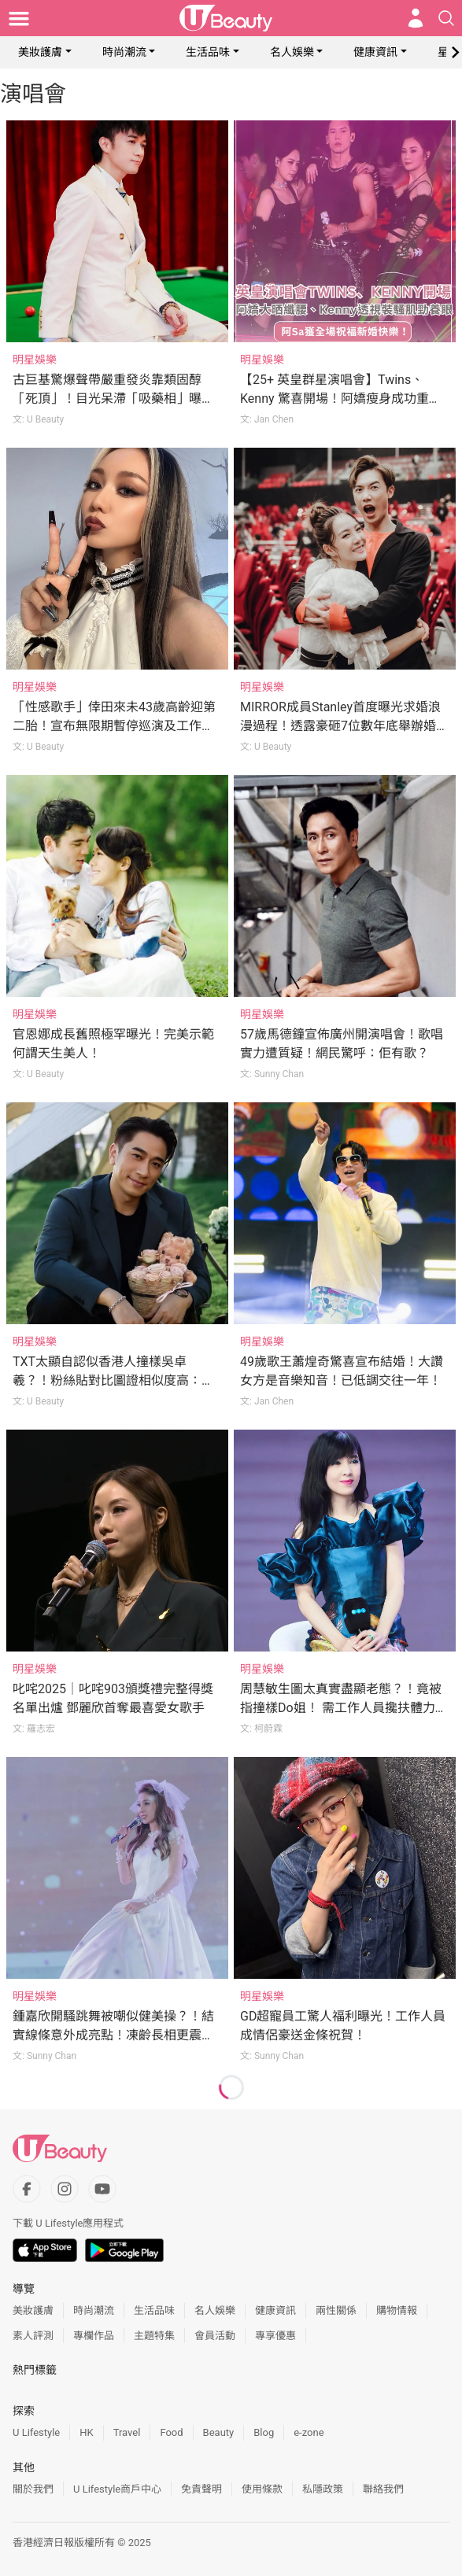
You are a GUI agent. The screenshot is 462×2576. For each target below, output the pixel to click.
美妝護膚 (40, 52)
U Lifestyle (36, 2432)
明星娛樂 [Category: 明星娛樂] (35, 359)
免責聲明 (201, 2489)
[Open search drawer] (446, 18)
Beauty (219, 2432)
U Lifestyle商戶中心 (117, 2489)
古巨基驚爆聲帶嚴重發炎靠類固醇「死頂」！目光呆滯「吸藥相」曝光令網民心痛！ (113, 398)
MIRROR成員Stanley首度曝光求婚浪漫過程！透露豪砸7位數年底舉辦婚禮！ (340, 725)
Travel (127, 2432)
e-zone (308, 2432)
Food (171, 2432)
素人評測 (33, 2336)
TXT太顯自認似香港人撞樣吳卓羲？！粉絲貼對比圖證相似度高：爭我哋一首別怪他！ (113, 1380)
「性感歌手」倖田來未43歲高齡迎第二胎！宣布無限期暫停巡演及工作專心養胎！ (114, 725)
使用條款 (262, 2489)
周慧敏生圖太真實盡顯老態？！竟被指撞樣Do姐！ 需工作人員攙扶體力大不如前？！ (344, 1707)
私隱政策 (322, 2489)
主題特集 (154, 2336)
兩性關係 (336, 2310)
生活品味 (208, 52)
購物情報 (396, 2310)
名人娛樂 (292, 52)
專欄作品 (93, 2336)
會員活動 (214, 2336)
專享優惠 (275, 2336)
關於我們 (33, 2489)
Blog (263, 2432)
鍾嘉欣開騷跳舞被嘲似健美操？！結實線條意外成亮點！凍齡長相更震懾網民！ (113, 2035)
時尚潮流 (124, 52)
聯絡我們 (383, 2489)
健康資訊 (375, 52)
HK (86, 2432)
